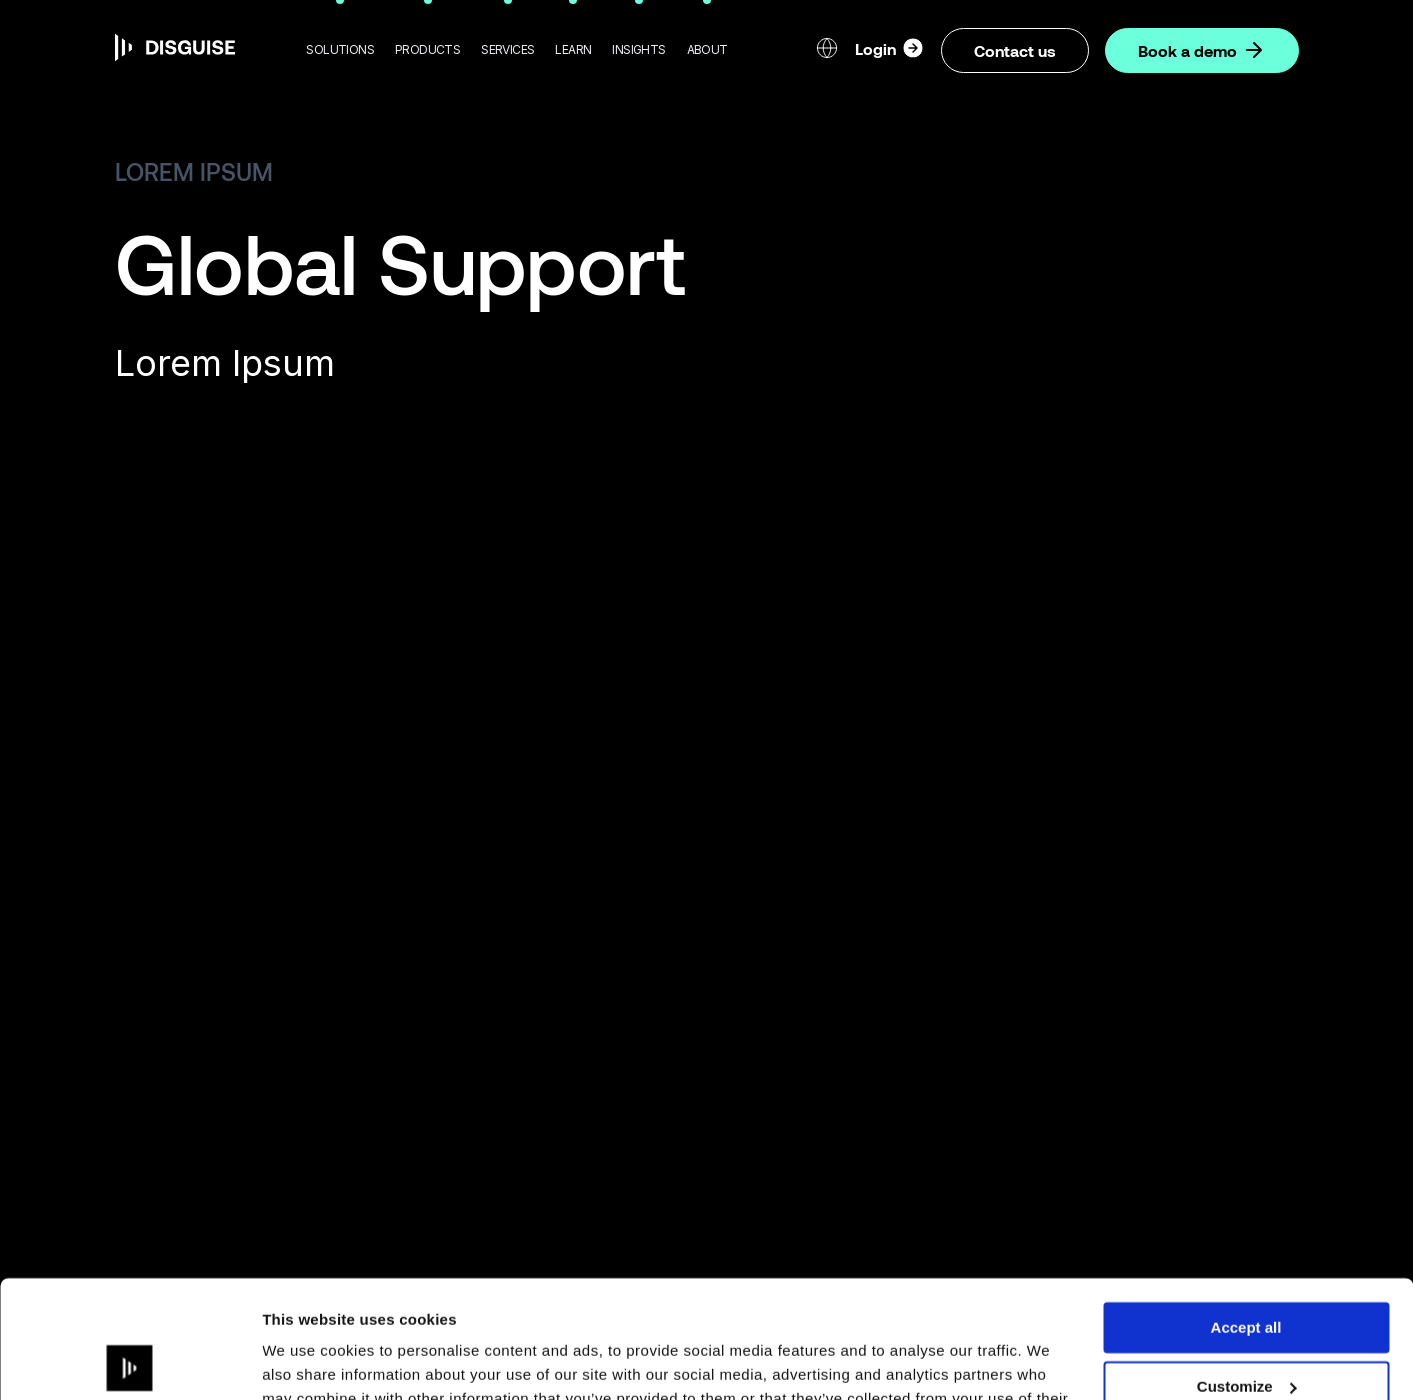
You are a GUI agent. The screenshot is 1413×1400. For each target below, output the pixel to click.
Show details (308, 1360)
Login (890, 48)
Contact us (1015, 50)
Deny (1246, 1327)
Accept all (1246, 1210)
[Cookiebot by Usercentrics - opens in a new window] (129, 1361)
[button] (340, 50)
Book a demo (1202, 50)
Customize (1247, 1269)
